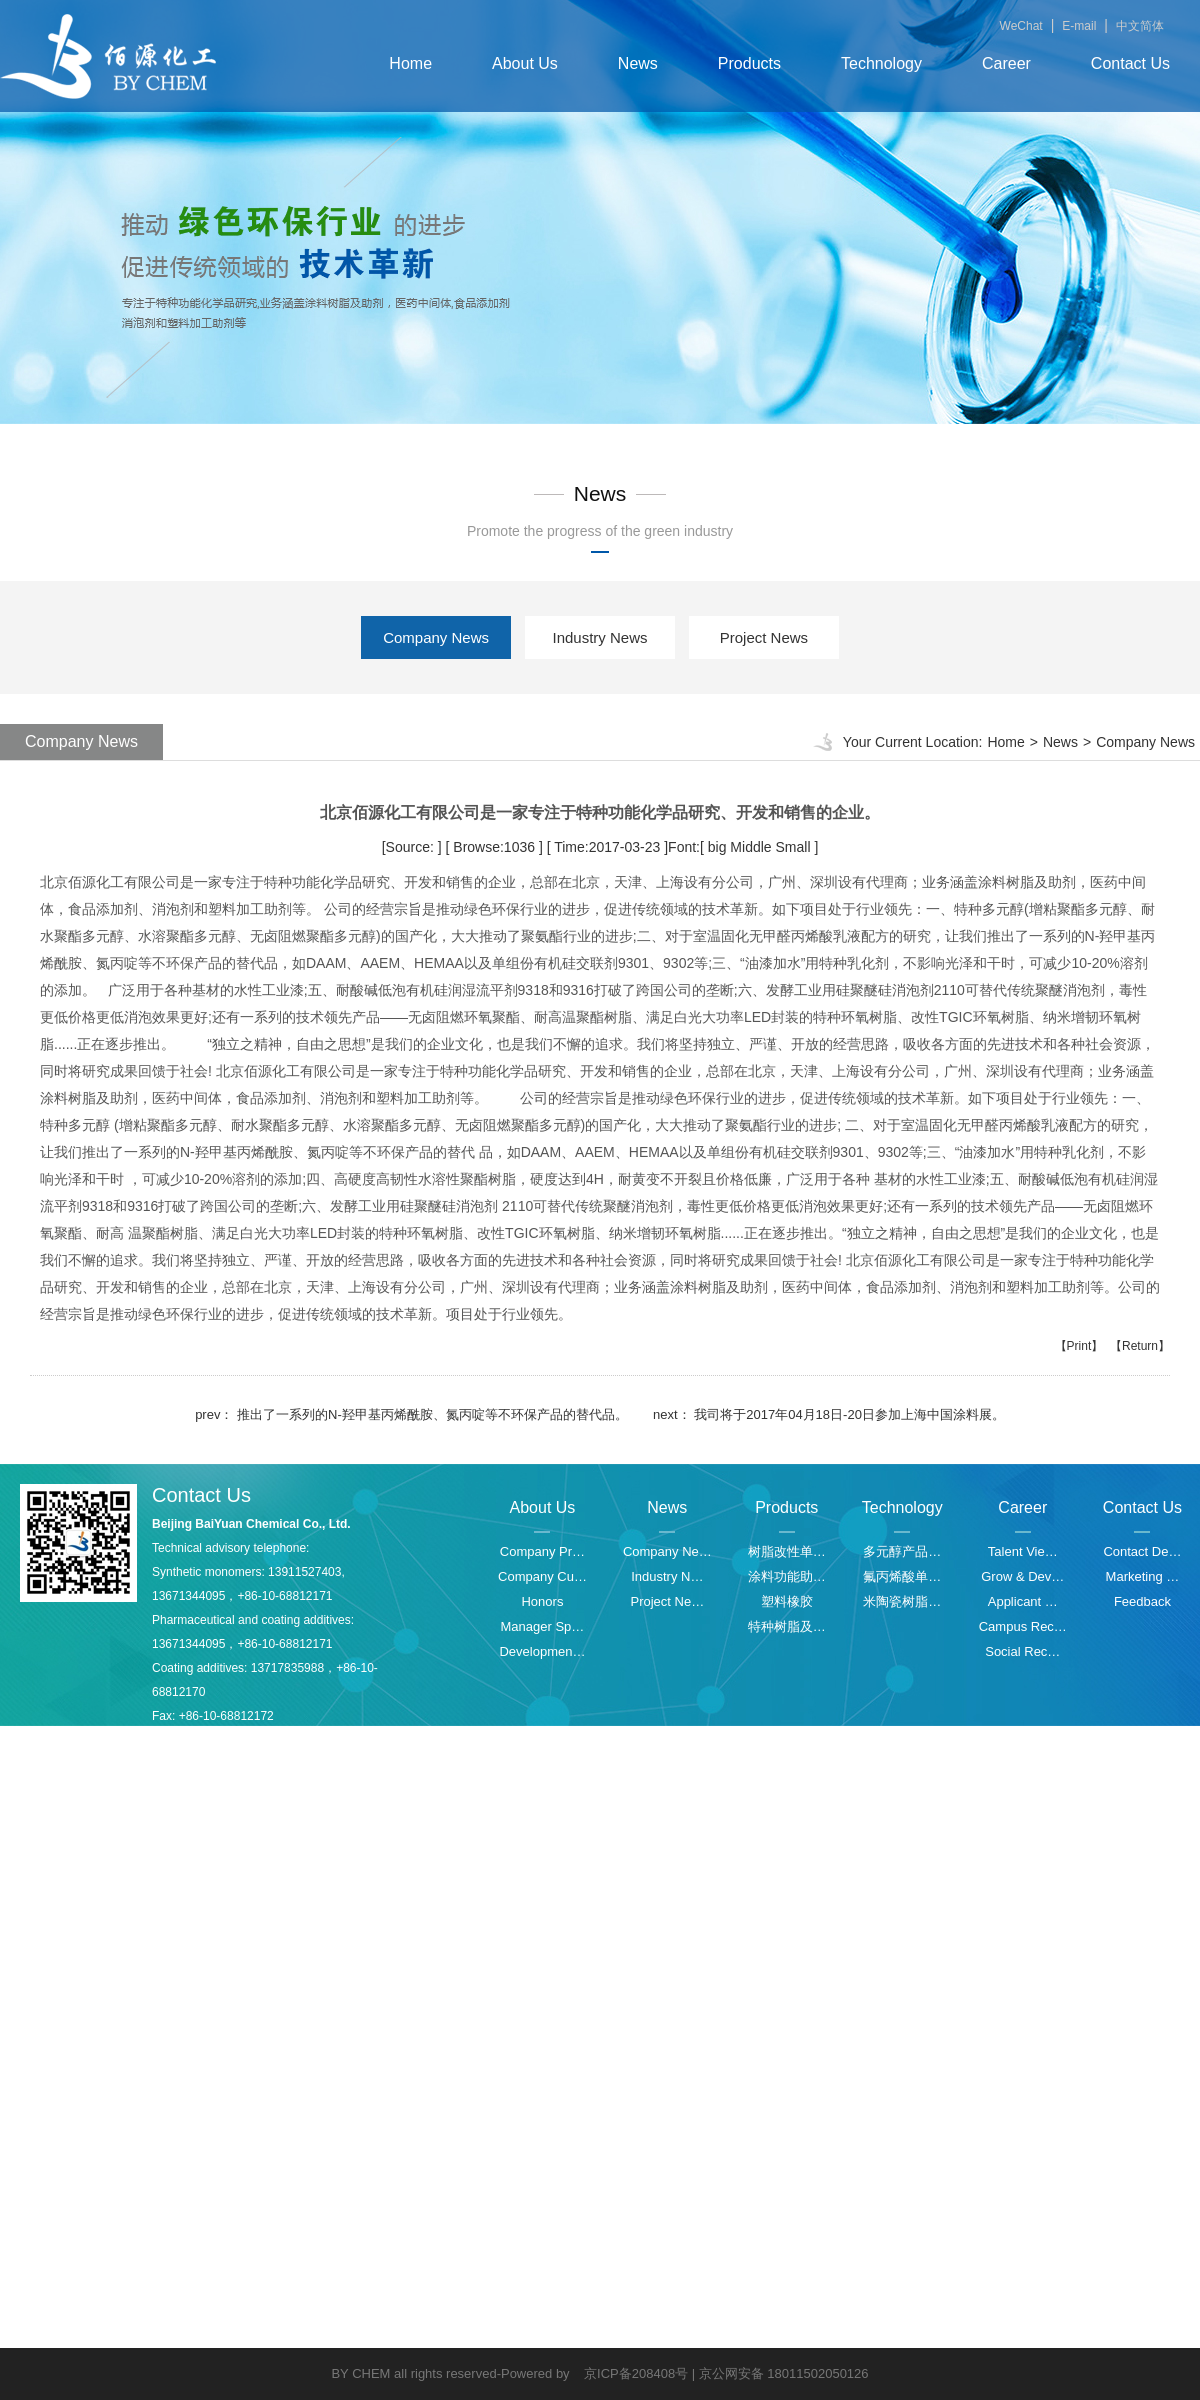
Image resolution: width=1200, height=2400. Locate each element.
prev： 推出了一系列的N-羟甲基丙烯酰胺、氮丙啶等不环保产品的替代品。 (411, 1414)
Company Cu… (542, 1576)
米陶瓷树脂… (902, 1601)
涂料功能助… (787, 1576)
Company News (436, 637)
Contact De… (1142, 1551)
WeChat (1021, 26)
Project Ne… (667, 1601)
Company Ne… (667, 1551)
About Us (525, 63)
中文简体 (1140, 26)
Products (749, 63)
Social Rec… (1022, 1651)
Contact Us (1130, 63)
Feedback (1142, 1601)
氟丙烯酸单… (902, 1576)
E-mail (1079, 26)
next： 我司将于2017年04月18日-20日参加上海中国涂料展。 (829, 1414)
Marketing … (1143, 1576)
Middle (750, 847)
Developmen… (542, 1651)
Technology (881, 63)
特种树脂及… (787, 1626)
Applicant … (1023, 1601)
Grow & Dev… (1022, 1576)
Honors (542, 1601)
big (717, 847)
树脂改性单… (787, 1551)
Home (410, 63)
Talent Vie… (1023, 1551)
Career (1006, 63)
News (638, 63)
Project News (764, 637)
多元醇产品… (902, 1551)
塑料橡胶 (787, 1601)
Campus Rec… (1023, 1626)
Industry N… (667, 1576)
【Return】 (1140, 1346)
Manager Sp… (543, 1626)
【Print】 (1079, 1346)
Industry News (599, 637)
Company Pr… (542, 1551)
